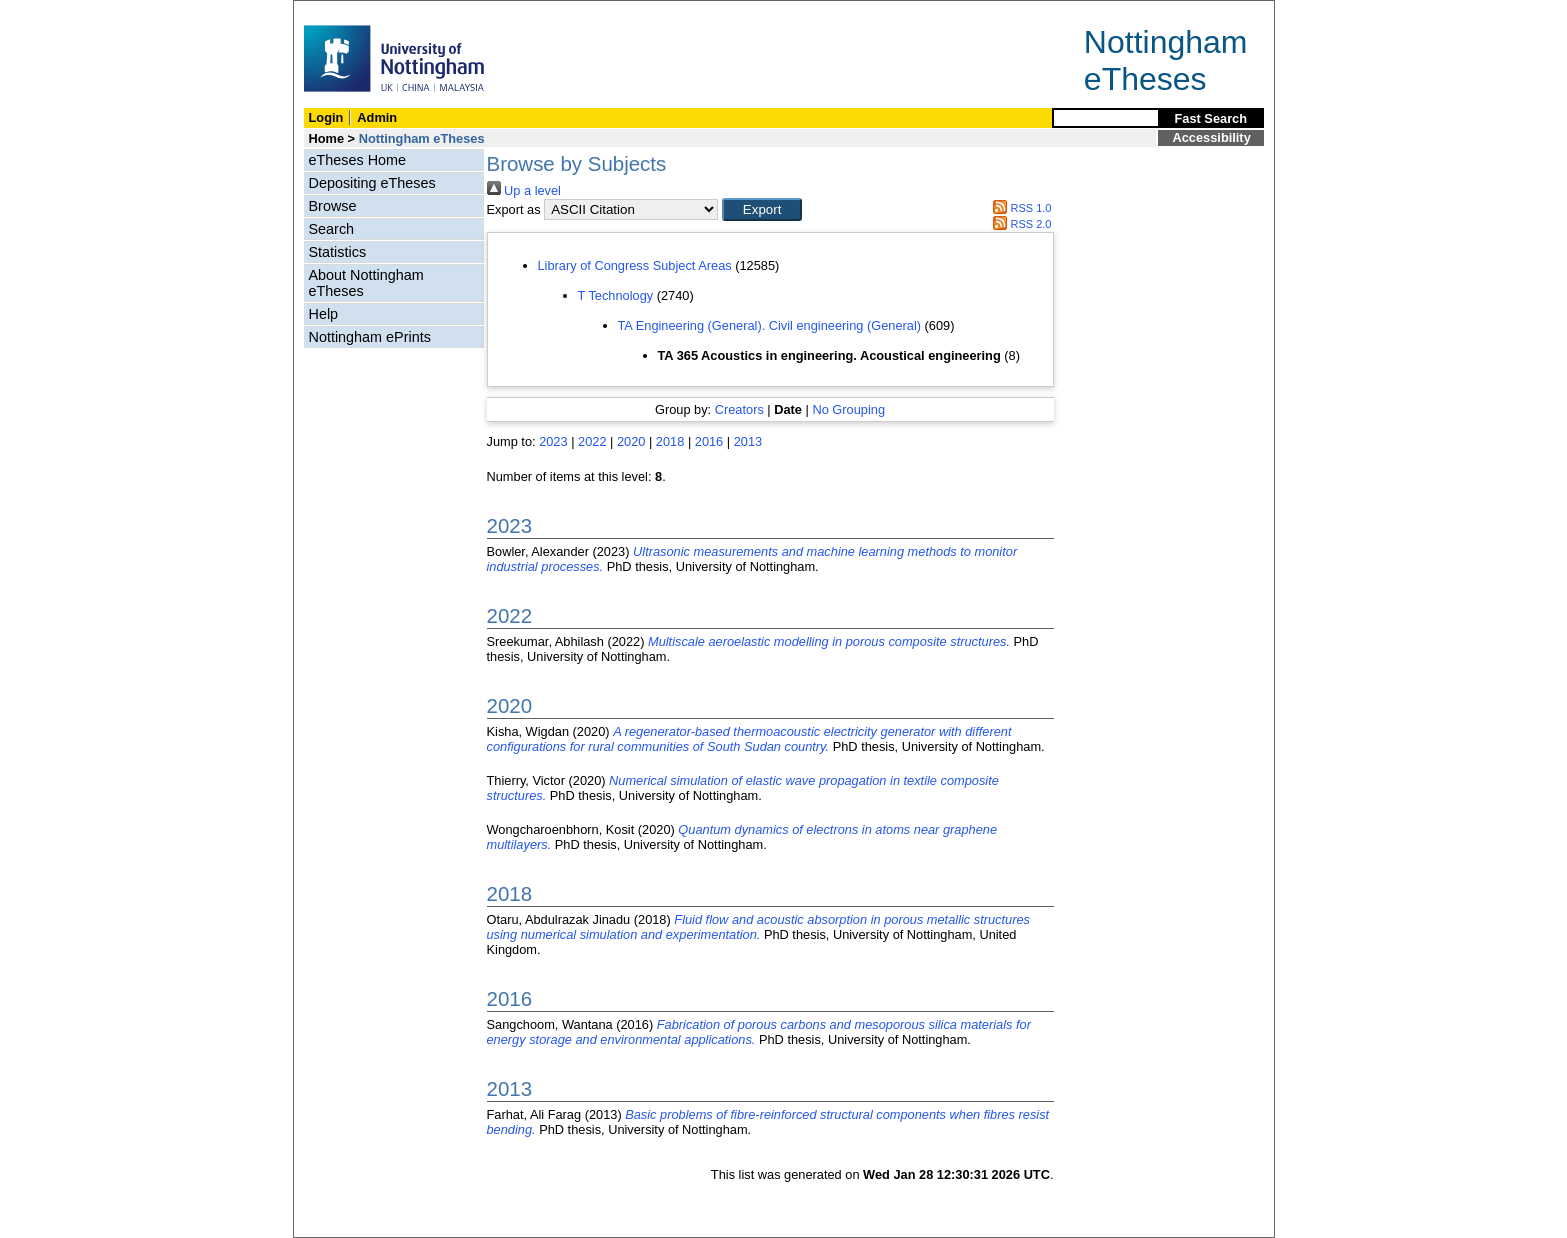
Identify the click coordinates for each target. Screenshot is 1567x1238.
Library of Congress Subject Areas (635, 265)
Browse (333, 206)
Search (332, 229)
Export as (514, 209)
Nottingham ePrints (370, 337)
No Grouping (848, 409)
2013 (748, 441)
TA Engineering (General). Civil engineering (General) (769, 325)
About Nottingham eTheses (366, 283)
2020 (631, 441)
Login (326, 117)
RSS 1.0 (1020, 208)
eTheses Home (358, 160)
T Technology (616, 295)
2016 (709, 441)
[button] (762, 209)
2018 (670, 441)
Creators (739, 409)
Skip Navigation (337, 11)
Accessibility (1212, 137)
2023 (553, 441)
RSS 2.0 (1020, 224)
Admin (377, 117)
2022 (592, 441)
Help (324, 314)
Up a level (524, 190)
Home (327, 138)
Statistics (338, 252)
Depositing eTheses (372, 183)
